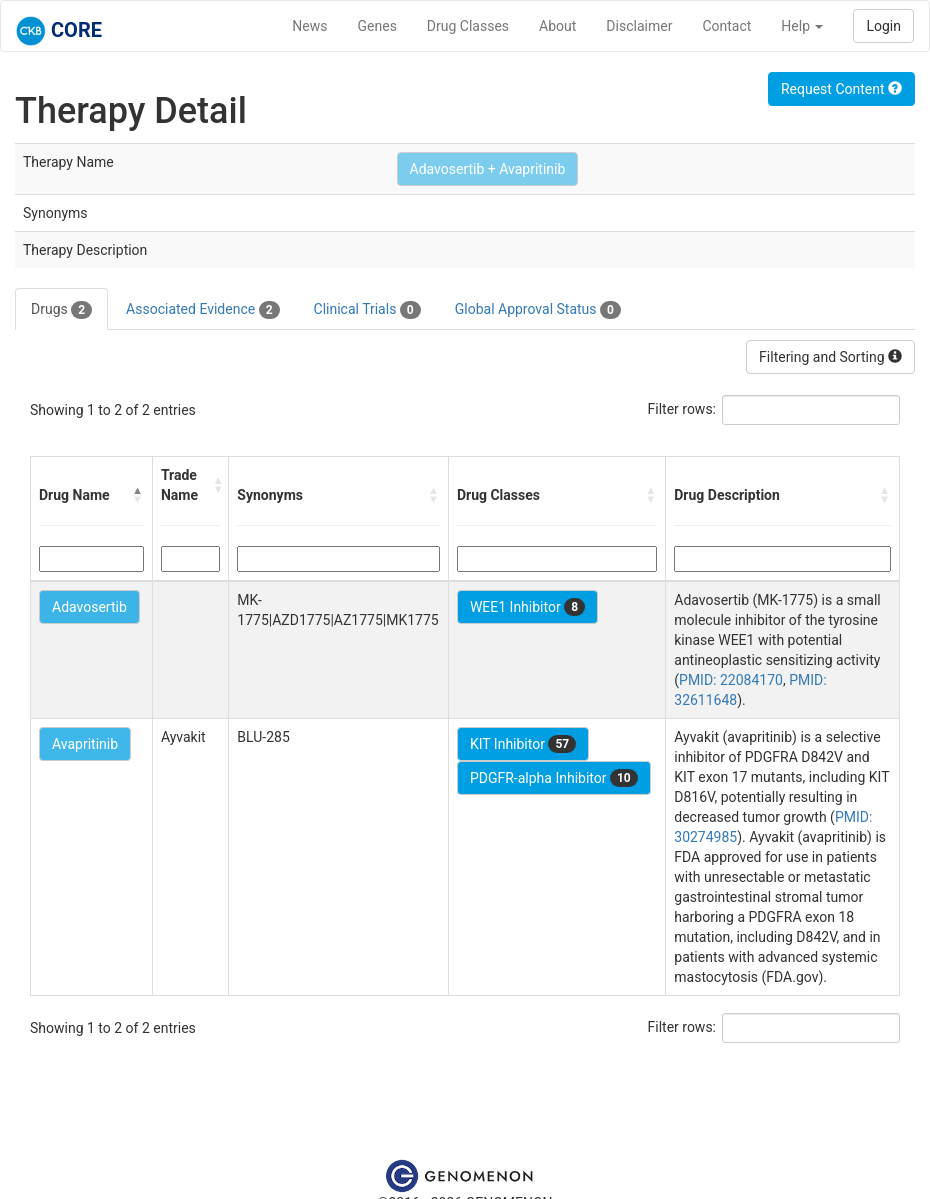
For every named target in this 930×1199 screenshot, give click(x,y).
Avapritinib (85, 744)
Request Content (841, 89)
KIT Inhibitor (523, 744)
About (557, 26)
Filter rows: (682, 409)
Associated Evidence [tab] (202, 310)
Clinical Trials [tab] (367, 310)
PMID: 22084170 (731, 680)
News (309, 26)
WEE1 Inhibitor (527, 607)
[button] (138, 495)
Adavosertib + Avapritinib (488, 169)
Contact (726, 26)
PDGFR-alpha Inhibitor (554, 778)
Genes (377, 26)
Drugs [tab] (61, 310)
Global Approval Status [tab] (538, 310)
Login (883, 26)
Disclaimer (639, 26)
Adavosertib (89, 607)
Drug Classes (468, 26)
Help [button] (802, 26)
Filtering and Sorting (830, 357)
